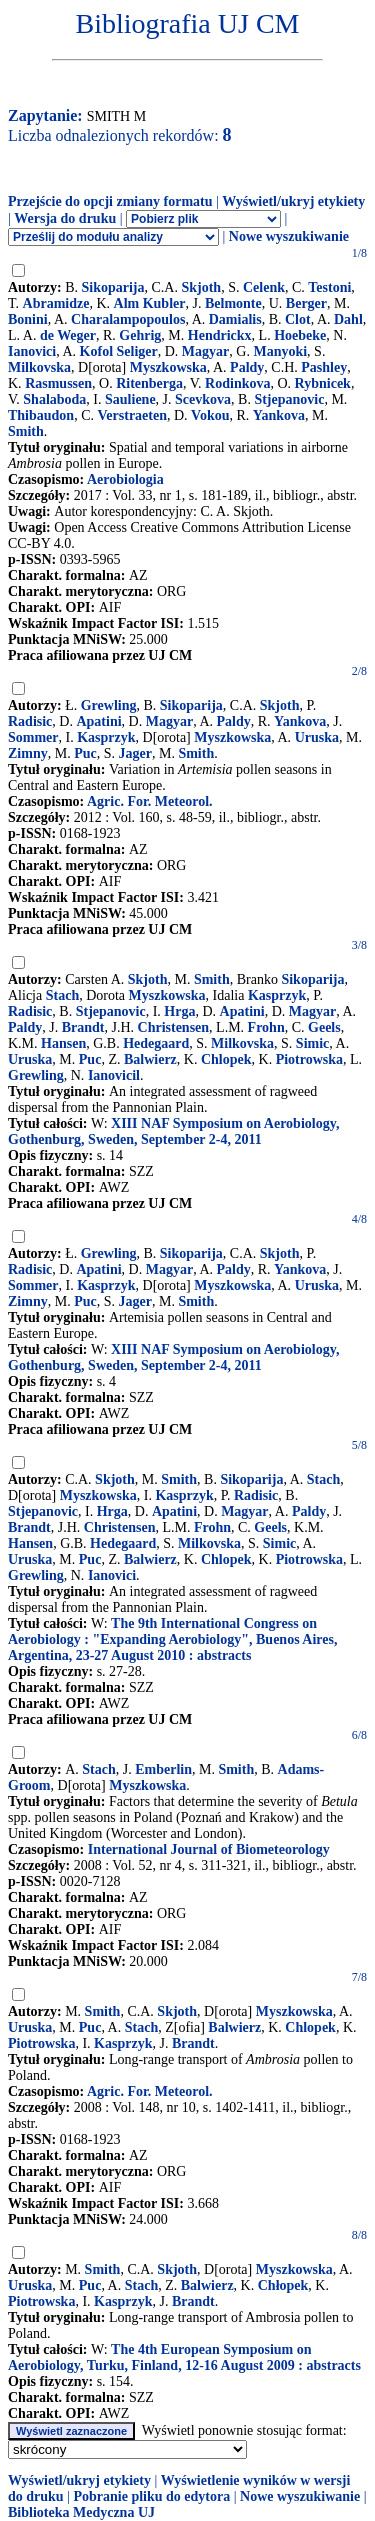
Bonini (28, 319)
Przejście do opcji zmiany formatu (110, 201)
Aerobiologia (125, 479)
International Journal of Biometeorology (209, 1849)
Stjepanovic (289, 399)
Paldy (247, 367)
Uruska (317, 737)
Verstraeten (132, 415)
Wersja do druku (65, 218)
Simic (312, 1043)
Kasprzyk (106, 737)
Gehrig (140, 335)
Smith (26, 431)
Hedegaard (156, 1043)
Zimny (28, 753)
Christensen (174, 1027)
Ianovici (32, 351)
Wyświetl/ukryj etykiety (293, 201)
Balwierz (150, 1059)
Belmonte (233, 303)
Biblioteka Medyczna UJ (81, 2512)
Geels (324, 1027)
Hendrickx (220, 335)
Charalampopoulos (128, 319)
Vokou (210, 415)
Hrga (179, 1011)
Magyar (205, 351)
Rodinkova (237, 383)
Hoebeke (300, 335)
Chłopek (283, 2285)
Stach (62, 995)
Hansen (63, 1043)
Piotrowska (309, 1059)
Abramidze (56, 303)
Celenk (264, 287)
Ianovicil (114, 1075)
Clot (298, 319)
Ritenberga (149, 383)
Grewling (109, 705)
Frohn (266, 1027)
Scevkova (203, 399)
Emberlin (163, 1769)
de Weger (68, 335)
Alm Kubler (150, 303)
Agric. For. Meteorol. (150, 801)
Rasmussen (58, 383)
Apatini (98, 721)
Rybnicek (323, 383)
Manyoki (280, 351)
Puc (85, 753)
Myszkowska (168, 367)
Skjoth (201, 287)
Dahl (348, 319)
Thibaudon (41, 415)
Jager (135, 753)
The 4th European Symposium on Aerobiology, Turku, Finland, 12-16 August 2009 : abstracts (184, 2357)
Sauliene (130, 399)
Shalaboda (54, 399)
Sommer (33, 737)
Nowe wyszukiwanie (289, 236)
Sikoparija (113, 287)
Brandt (83, 1027)
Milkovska (39, 367)
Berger (306, 303)
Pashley (324, 367)
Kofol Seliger (119, 351)
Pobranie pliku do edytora (151, 2496)
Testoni (329, 287)
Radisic (30, 721)
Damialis (235, 319)
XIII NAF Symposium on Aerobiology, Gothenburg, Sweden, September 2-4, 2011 (173, 1131)
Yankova (279, 415)
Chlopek (226, 1059)
